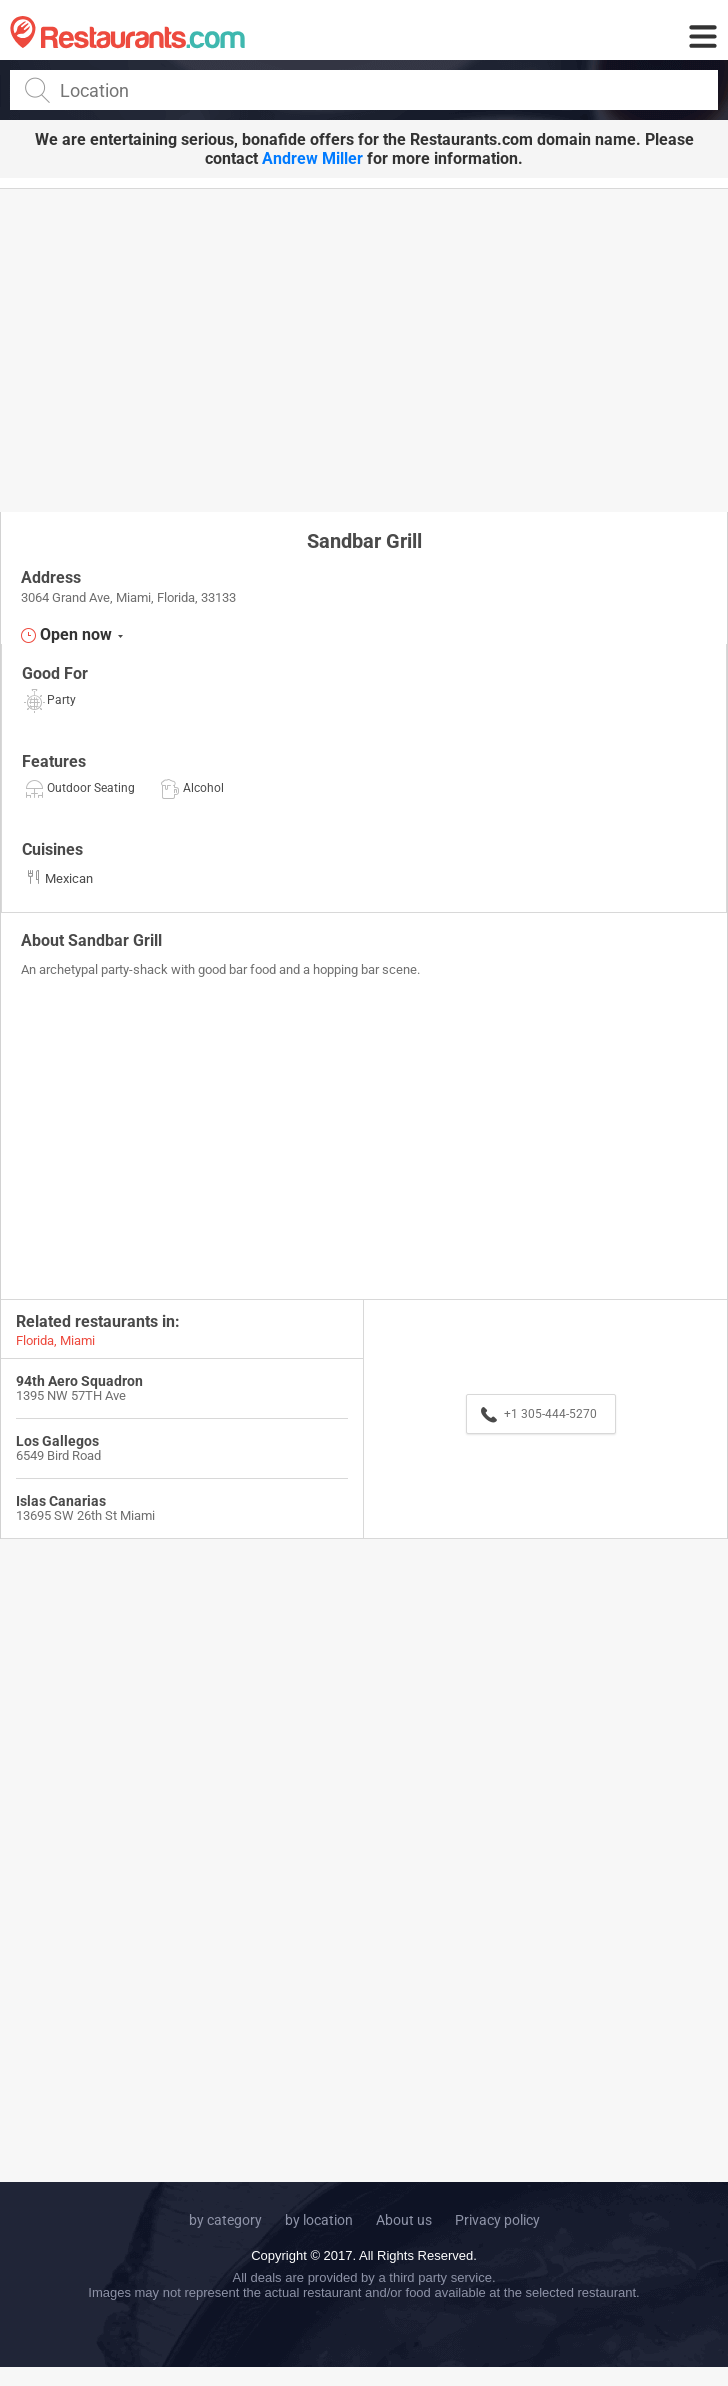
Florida (35, 1340)
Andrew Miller (312, 158)
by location (319, 2220)
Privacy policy (497, 2220)
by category (225, 2220)
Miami (77, 1340)
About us (404, 2220)
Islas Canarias (61, 1501)
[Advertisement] (364, 349)
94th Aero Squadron (79, 1381)
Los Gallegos (57, 1441)
